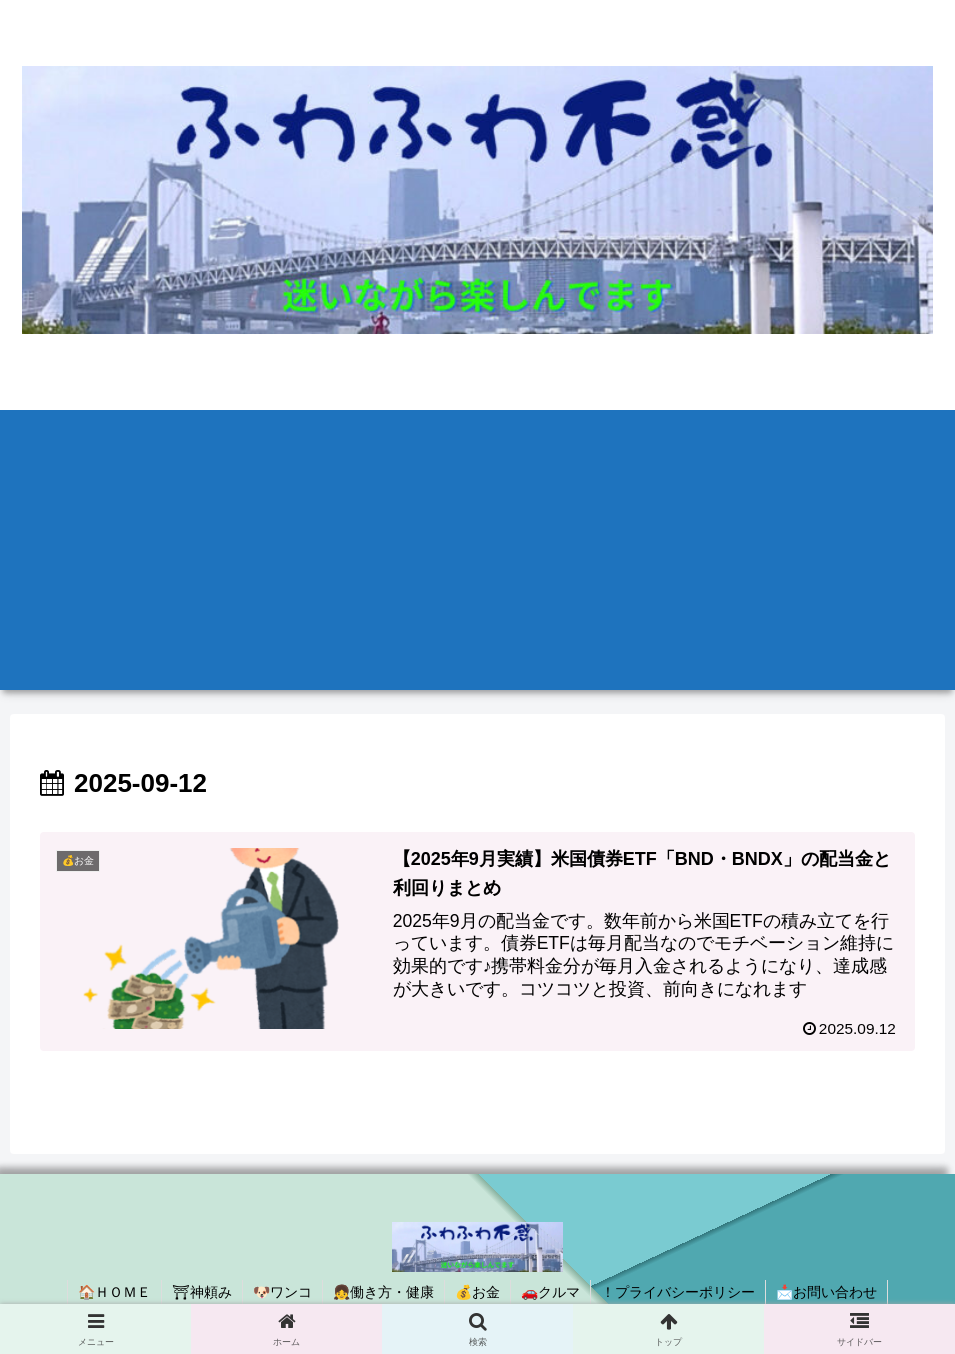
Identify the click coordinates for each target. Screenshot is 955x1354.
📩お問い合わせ (826, 1292)
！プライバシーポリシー (678, 1292)
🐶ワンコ (282, 1292)
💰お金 (477, 1292)
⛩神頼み (202, 1292)
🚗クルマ (550, 1292)
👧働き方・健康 (383, 1292)
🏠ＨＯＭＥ (114, 1292)
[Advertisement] (477, 550)
